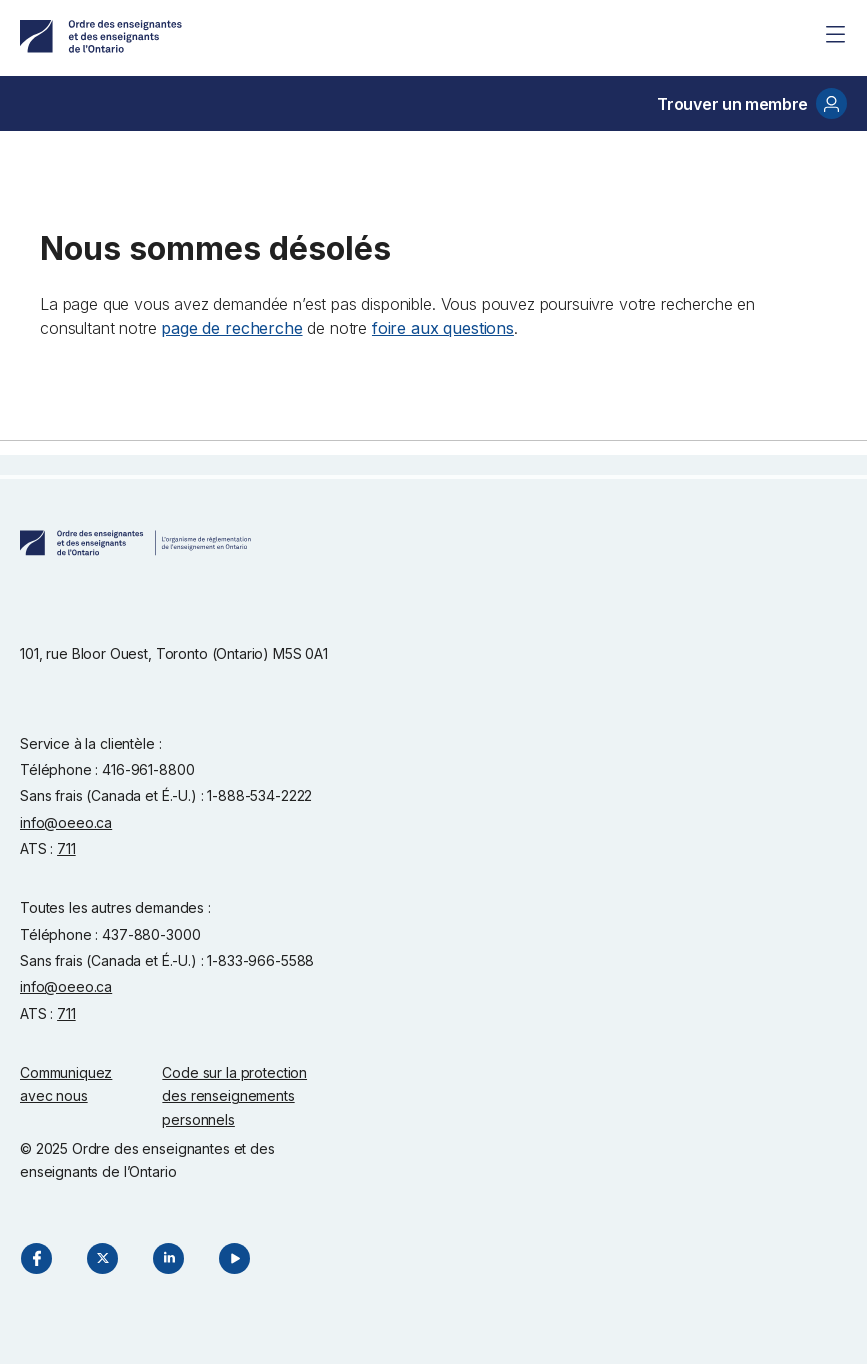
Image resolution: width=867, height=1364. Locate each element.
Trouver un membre (752, 103)
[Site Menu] (835, 34)
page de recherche (231, 328)
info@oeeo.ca (66, 822)
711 (66, 848)
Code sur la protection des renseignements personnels (234, 1096)
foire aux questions (443, 328)
